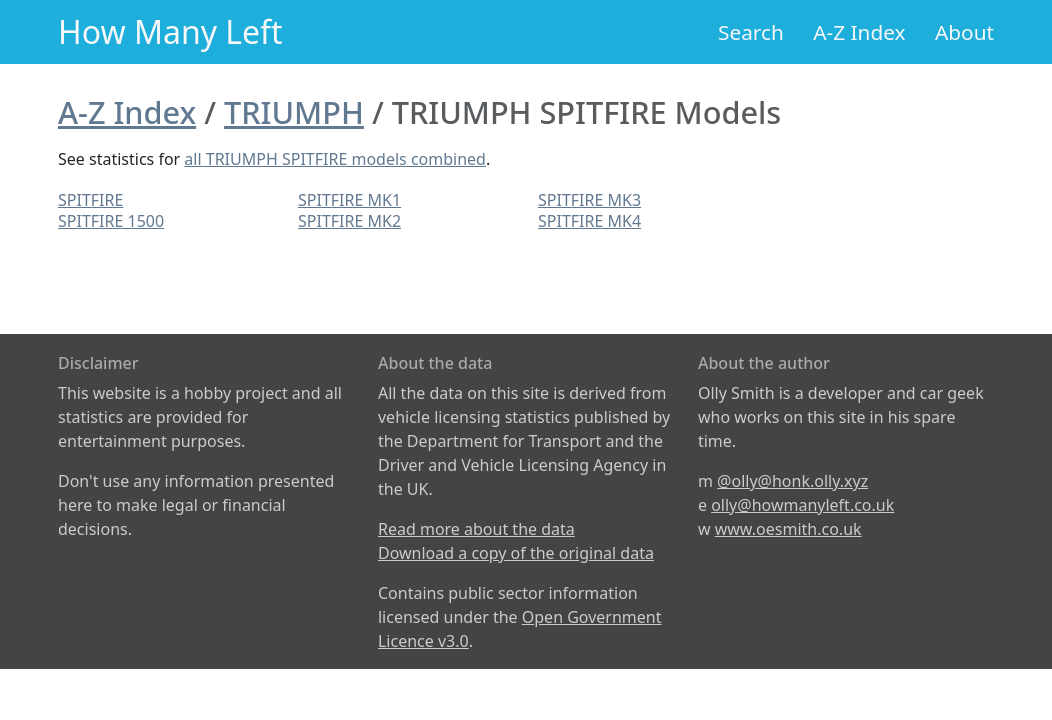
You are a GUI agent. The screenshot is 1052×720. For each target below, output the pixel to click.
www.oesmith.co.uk (788, 529)
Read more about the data (476, 529)
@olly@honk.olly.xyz (792, 481)
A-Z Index (859, 32)
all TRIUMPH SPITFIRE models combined (335, 159)
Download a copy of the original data (516, 553)
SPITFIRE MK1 (349, 200)
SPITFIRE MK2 (349, 221)
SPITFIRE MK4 (589, 221)
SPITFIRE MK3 (589, 200)
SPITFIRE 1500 (111, 221)
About (964, 32)
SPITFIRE (90, 200)
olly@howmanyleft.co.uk (802, 505)
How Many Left (170, 31)
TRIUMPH (294, 112)
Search (751, 32)
